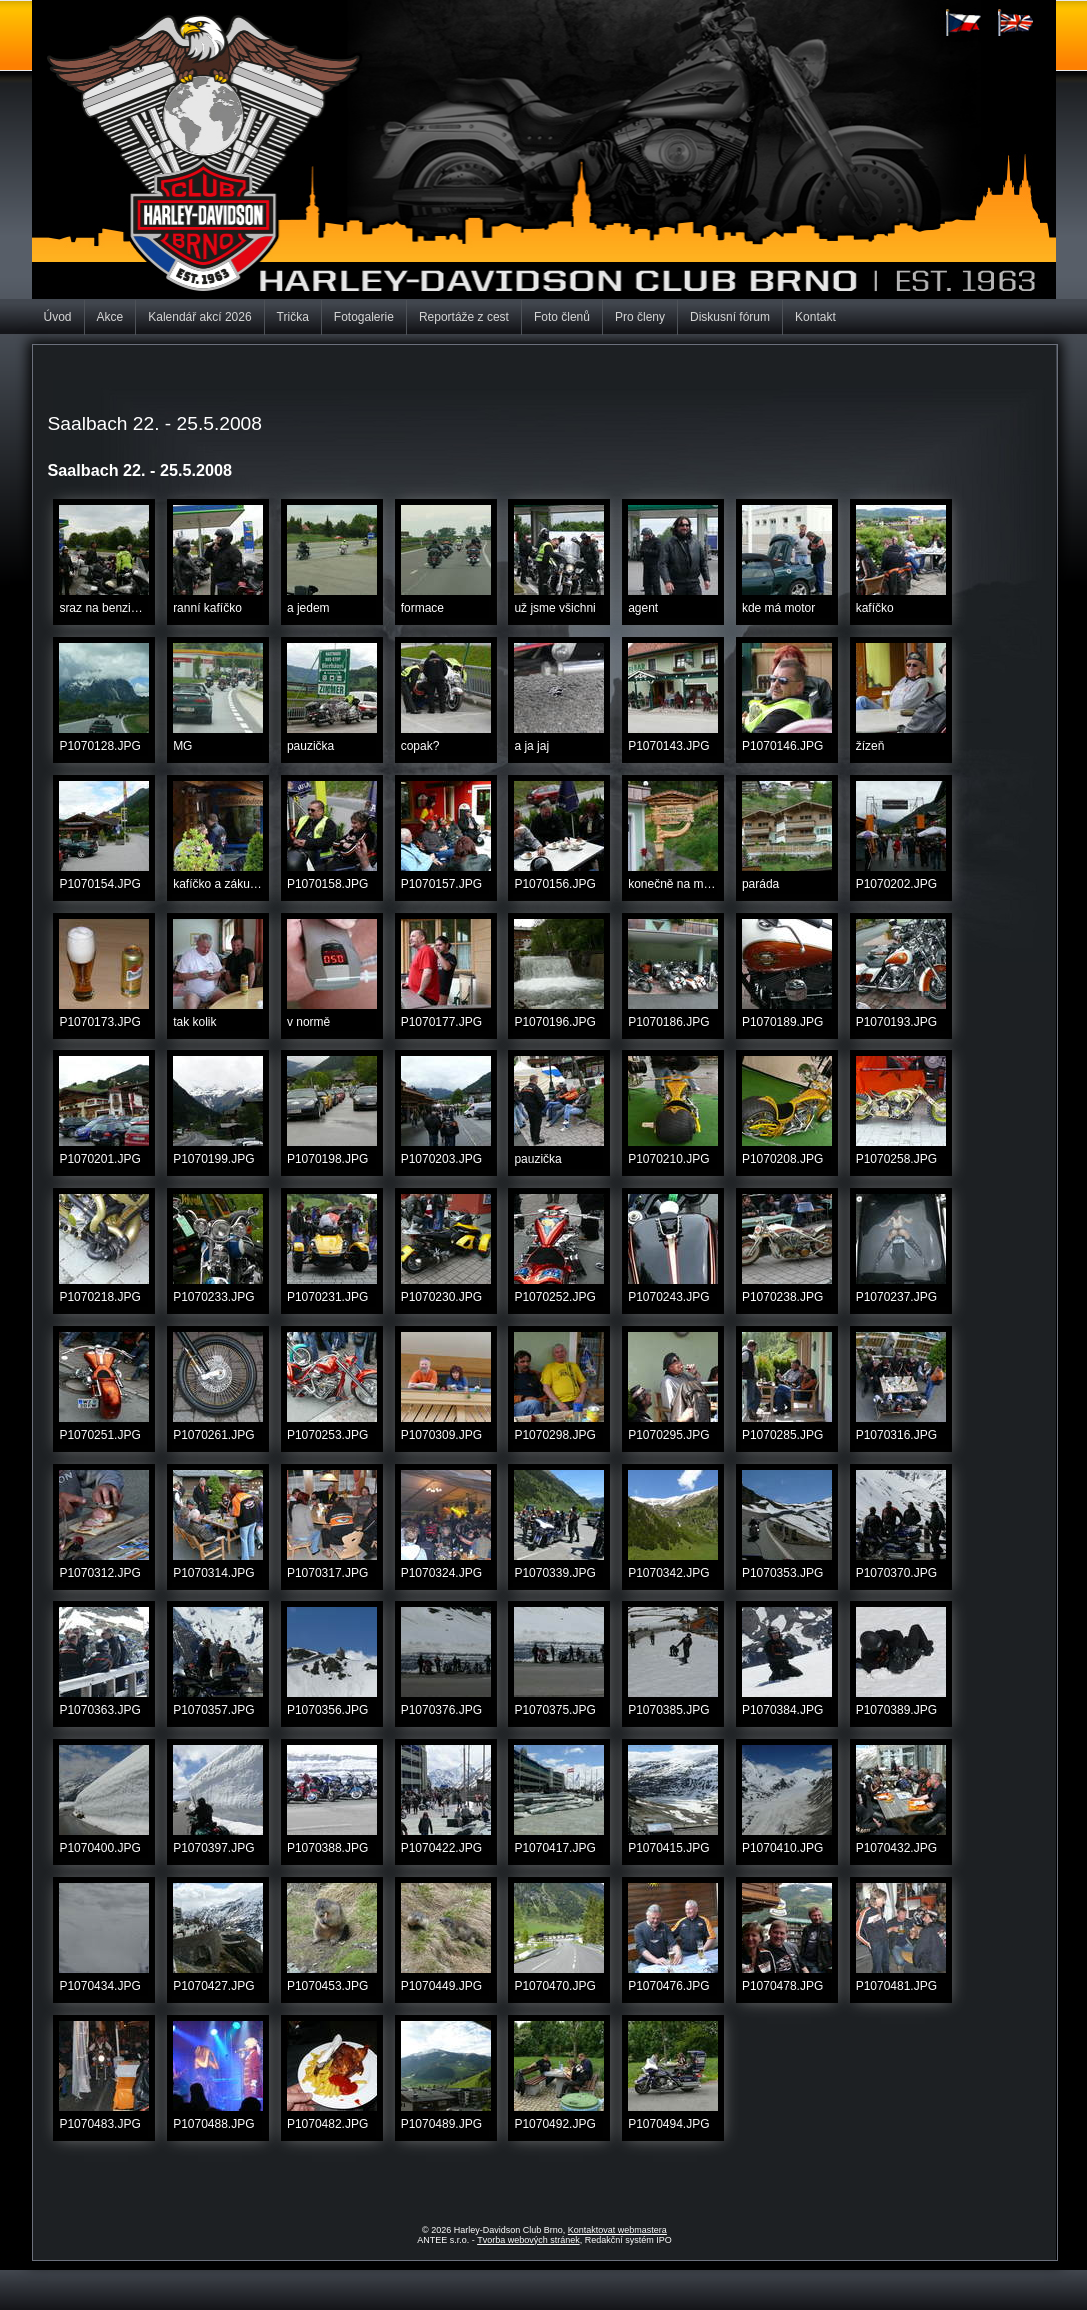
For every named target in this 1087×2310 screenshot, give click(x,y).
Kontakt (815, 317)
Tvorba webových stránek (528, 2240)
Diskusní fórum (730, 317)
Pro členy (640, 317)
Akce (110, 317)
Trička (293, 317)
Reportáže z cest (464, 317)
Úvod (58, 317)
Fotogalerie (364, 317)
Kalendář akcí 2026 (199, 317)
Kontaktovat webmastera (617, 2230)
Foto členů (562, 317)
